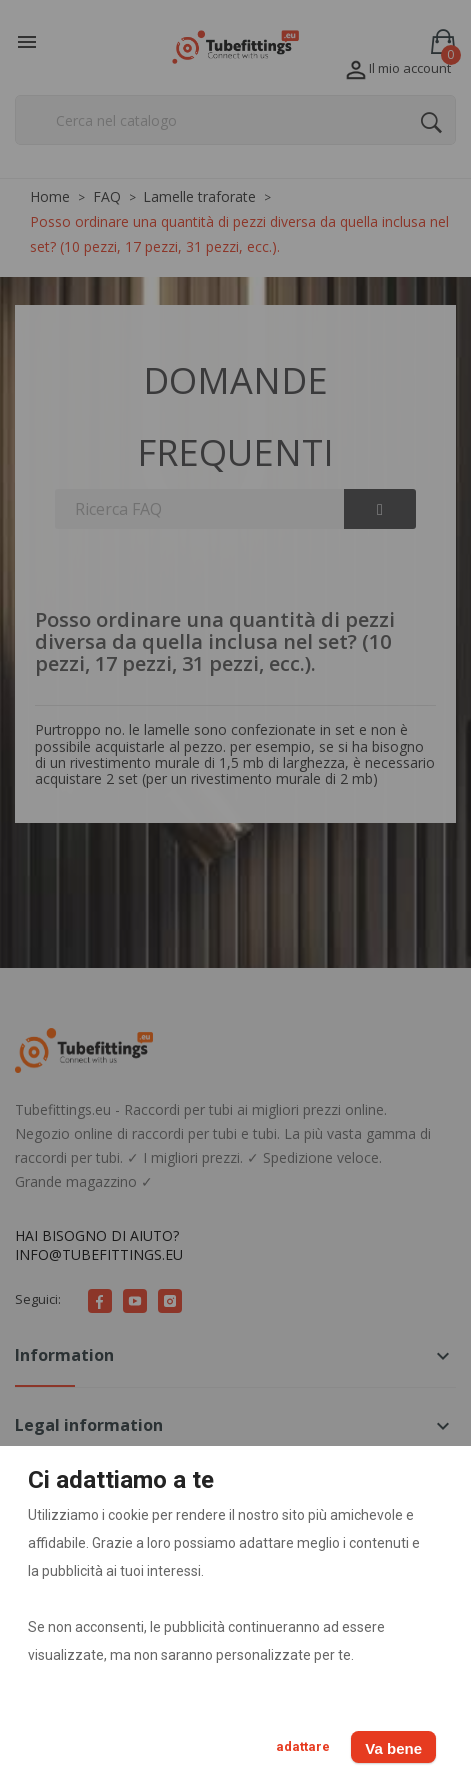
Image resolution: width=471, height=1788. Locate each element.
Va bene (393, 1748)
